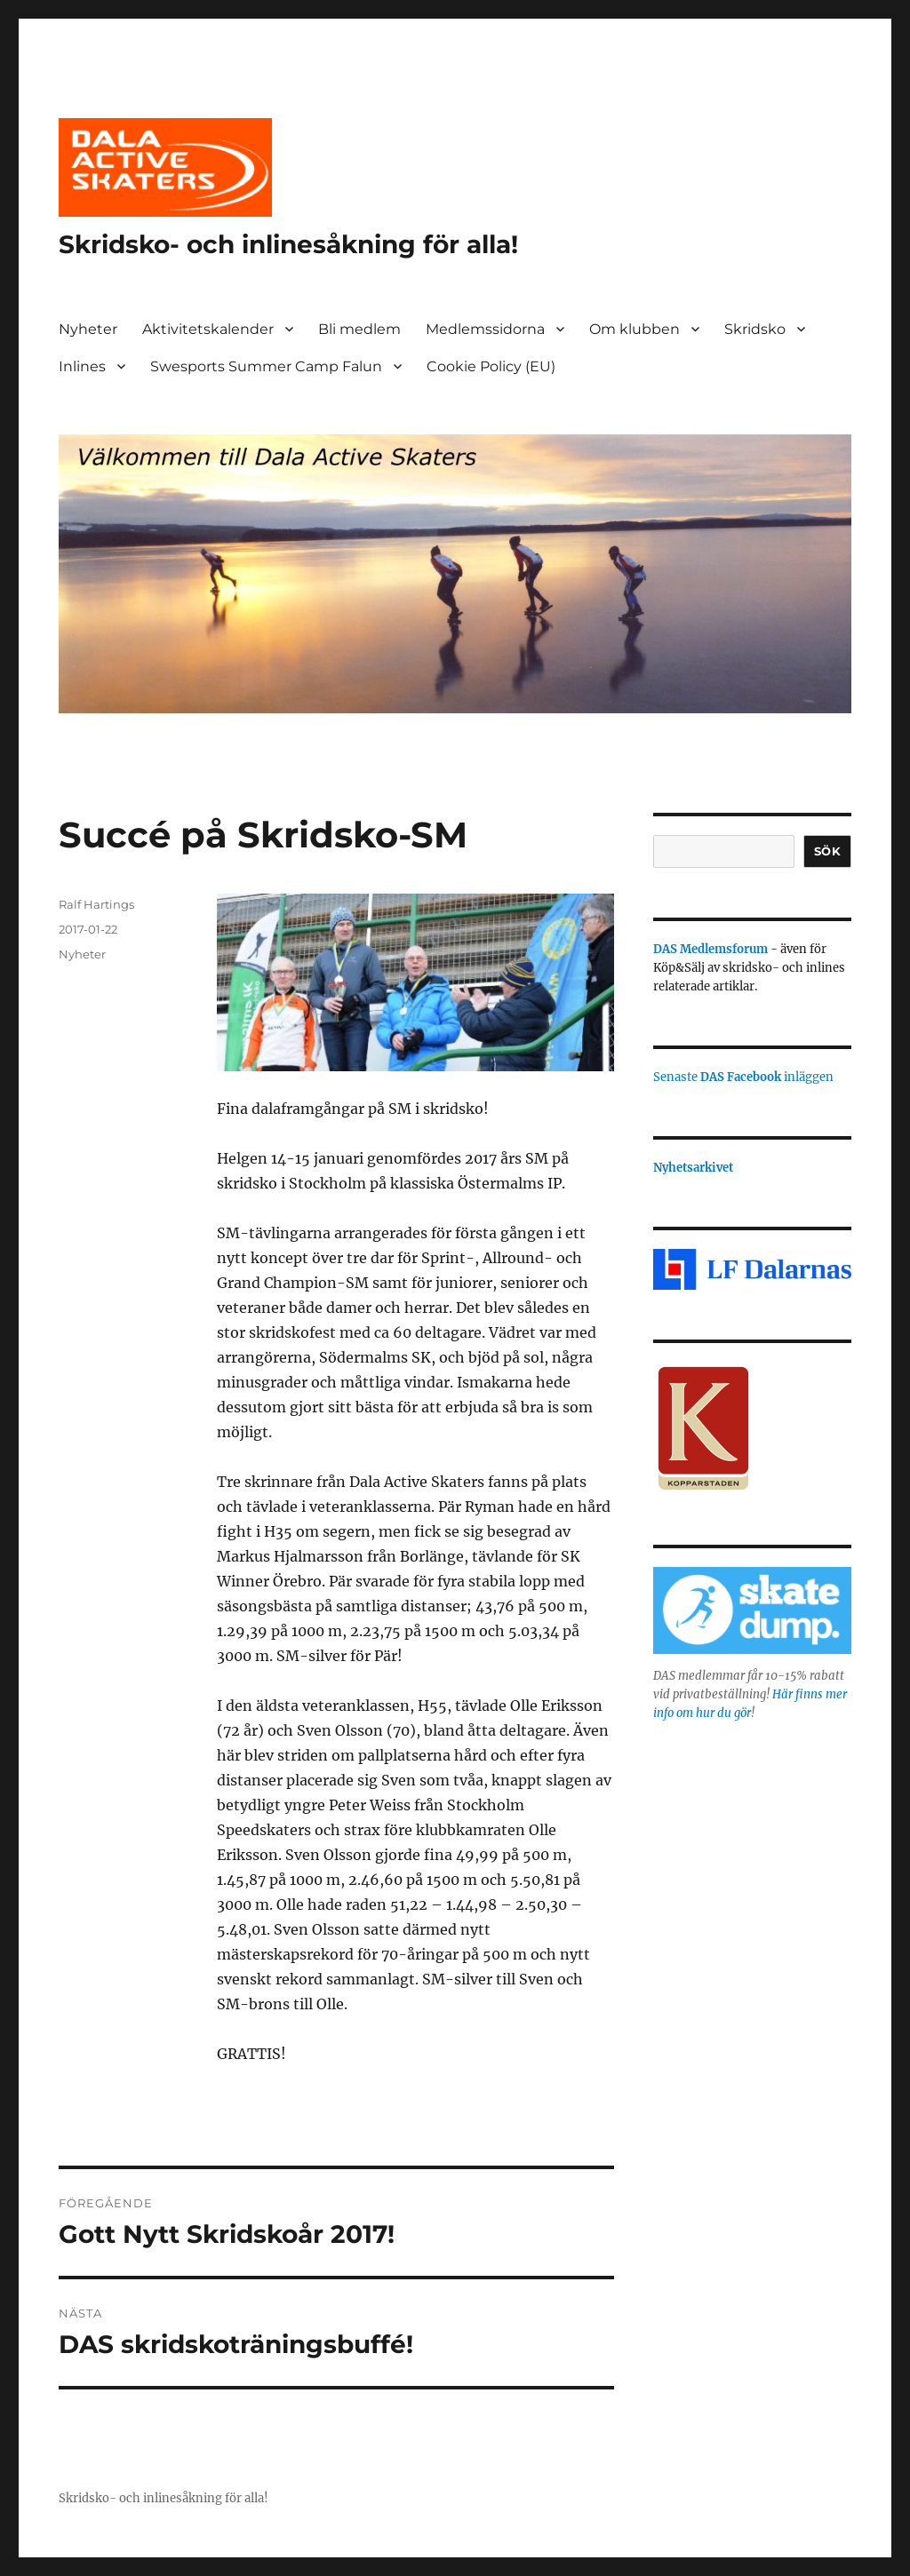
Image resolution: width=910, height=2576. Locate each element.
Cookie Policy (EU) (491, 366)
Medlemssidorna (485, 329)
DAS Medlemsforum (710, 949)
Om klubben (634, 329)
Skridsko (755, 329)
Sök (828, 851)
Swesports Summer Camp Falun (266, 366)
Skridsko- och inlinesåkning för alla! (288, 244)
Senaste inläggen (743, 1077)
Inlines (82, 366)
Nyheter (88, 329)
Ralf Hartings (96, 904)
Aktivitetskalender (208, 329)
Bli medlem (359, 329)
